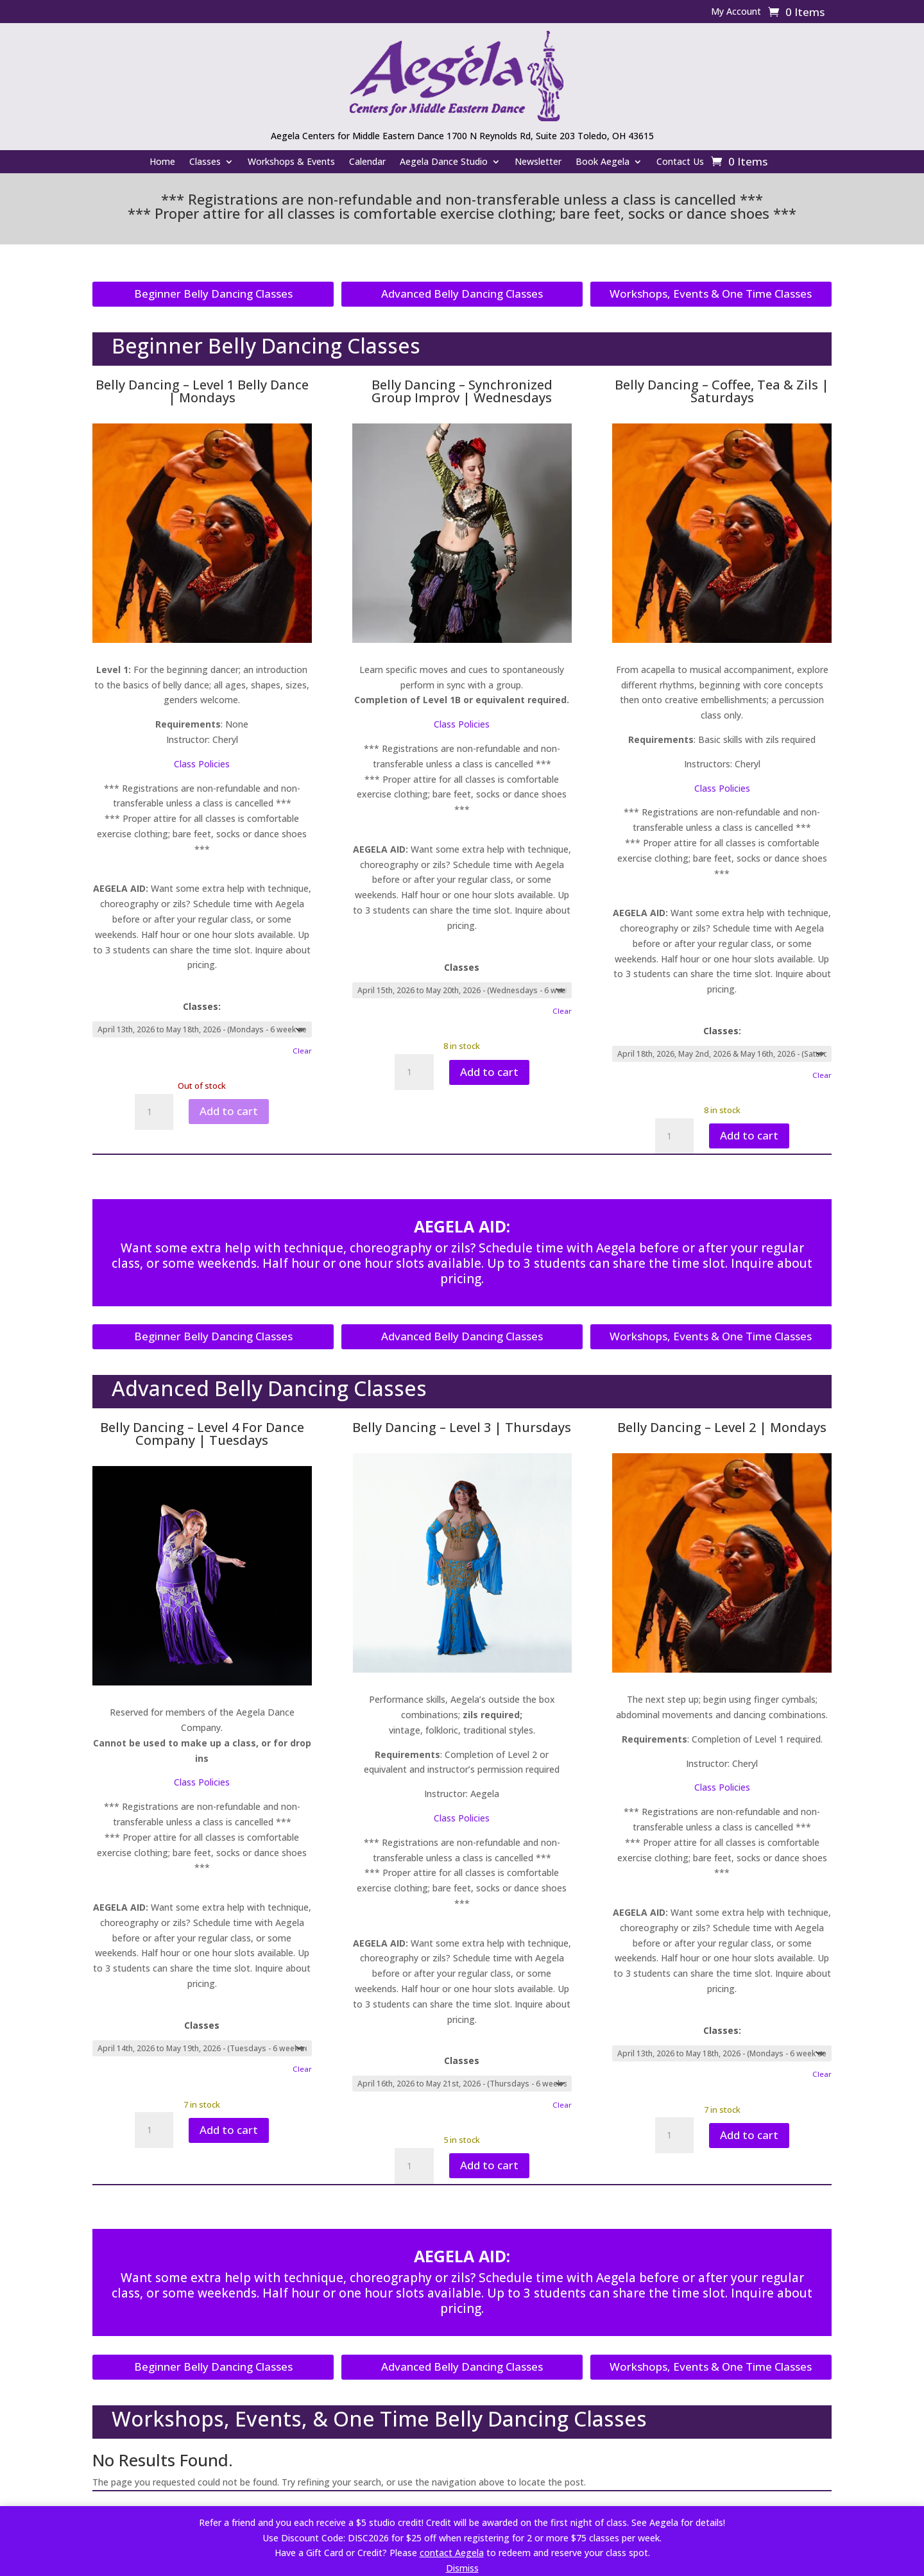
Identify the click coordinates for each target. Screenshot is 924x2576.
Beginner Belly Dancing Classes (213, 293)
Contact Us (680, 162)
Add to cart (229, 1111)
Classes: (202, 1006)
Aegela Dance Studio (444, 162)
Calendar (367, 162)
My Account (736, 12)
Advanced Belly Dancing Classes (462, 293)
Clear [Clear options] (302, 1050)
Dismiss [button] (462, 2568)
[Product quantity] (154, 1112)
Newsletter (538, 162)
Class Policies (202, 764)
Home (162, 162)
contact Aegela (452, 2552)
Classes (205, 162)
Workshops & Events (291, 162)
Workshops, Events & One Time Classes (711, 293)
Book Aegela (602, 162)
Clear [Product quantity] (822, 2074)
